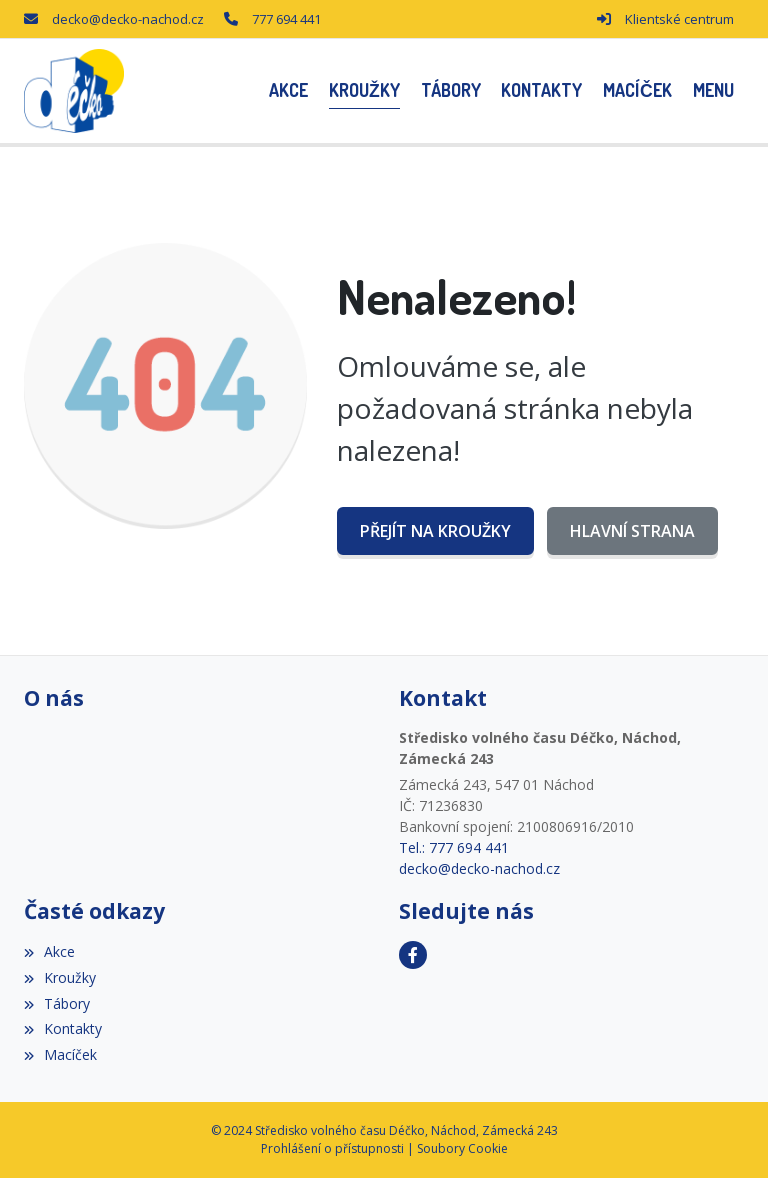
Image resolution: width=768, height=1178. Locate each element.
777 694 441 (286, 19)
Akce (49, 951)
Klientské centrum (679, 19)
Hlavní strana (632, 531)
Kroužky (60, 977)
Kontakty (63, 1028)
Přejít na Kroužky (435, 531)
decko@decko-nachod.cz (128, 19)
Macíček (60, 1054)
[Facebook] (413, 955)
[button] (713, 90)
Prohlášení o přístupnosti (332, 1148)
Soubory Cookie (462, 1148)
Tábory (57, 1003)
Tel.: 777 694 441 (454, 847)
